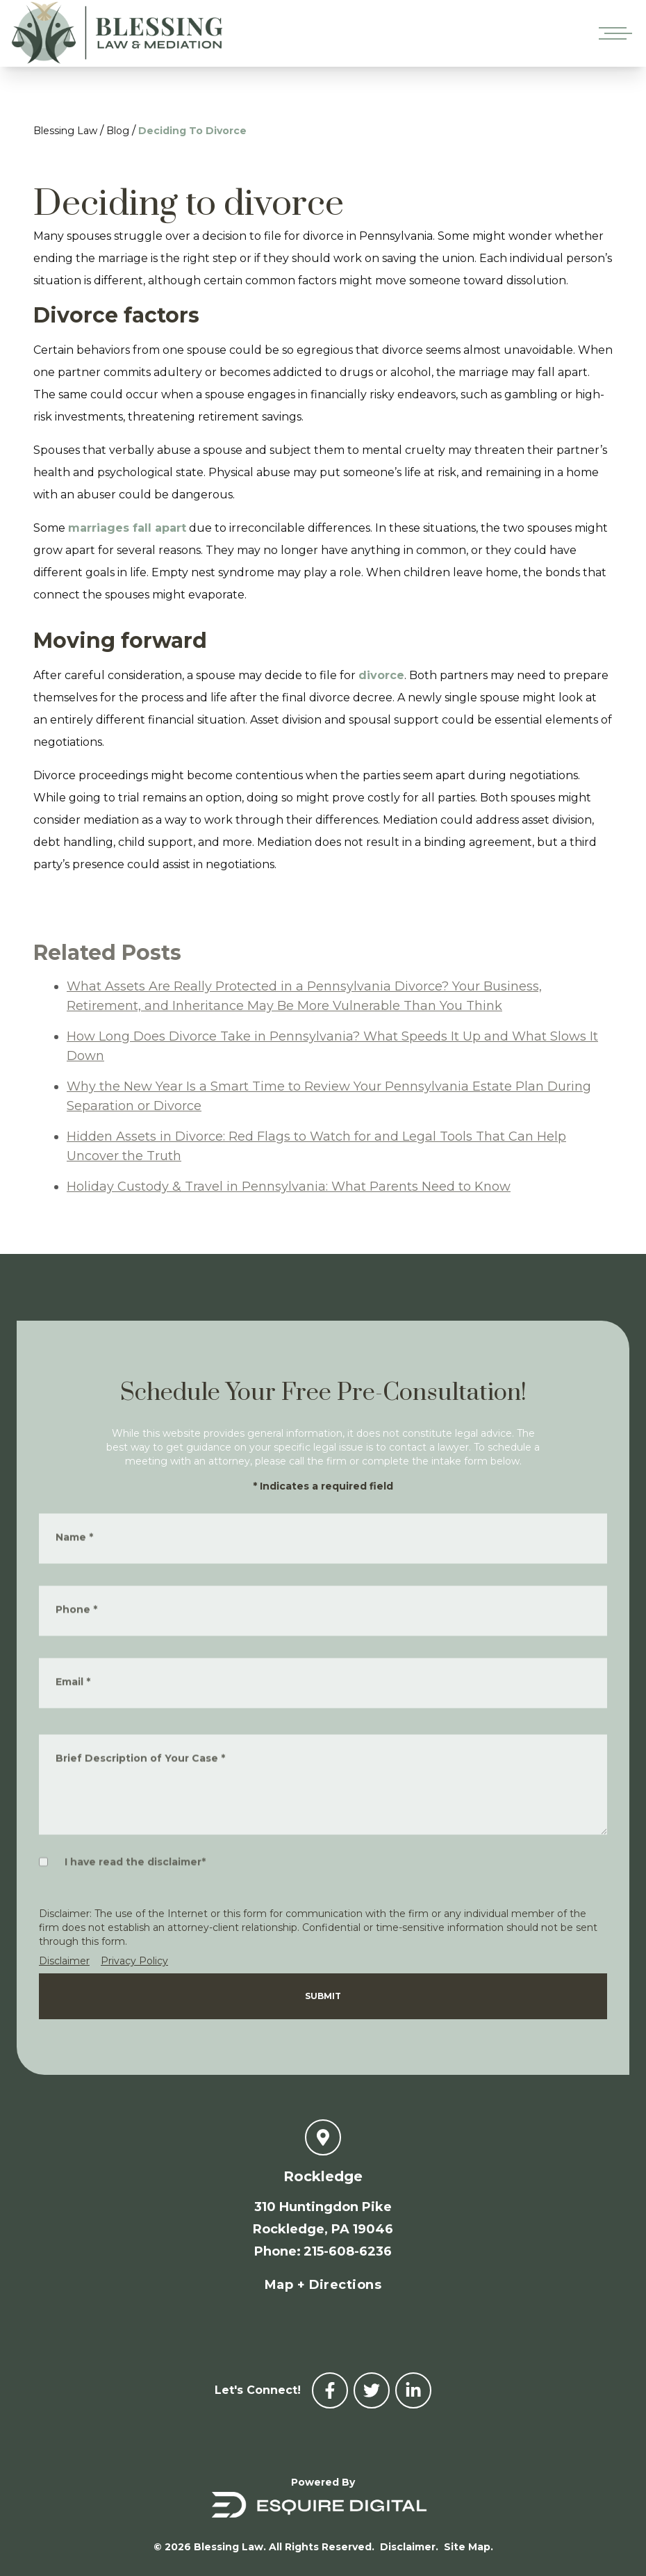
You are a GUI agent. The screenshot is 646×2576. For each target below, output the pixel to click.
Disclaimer (64, 1961)
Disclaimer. (409, 2547)
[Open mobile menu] (612, 33)
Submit (323, 1996)
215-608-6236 (348, 2251)
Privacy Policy (134, 1961)
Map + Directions (323, 2284)
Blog (117, 130)
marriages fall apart (127, 528)
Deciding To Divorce (192, 130)
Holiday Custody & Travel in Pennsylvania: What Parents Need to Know (289, 1208)
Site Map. (468, 2547)
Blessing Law (65, 130)
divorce (381, 675)
